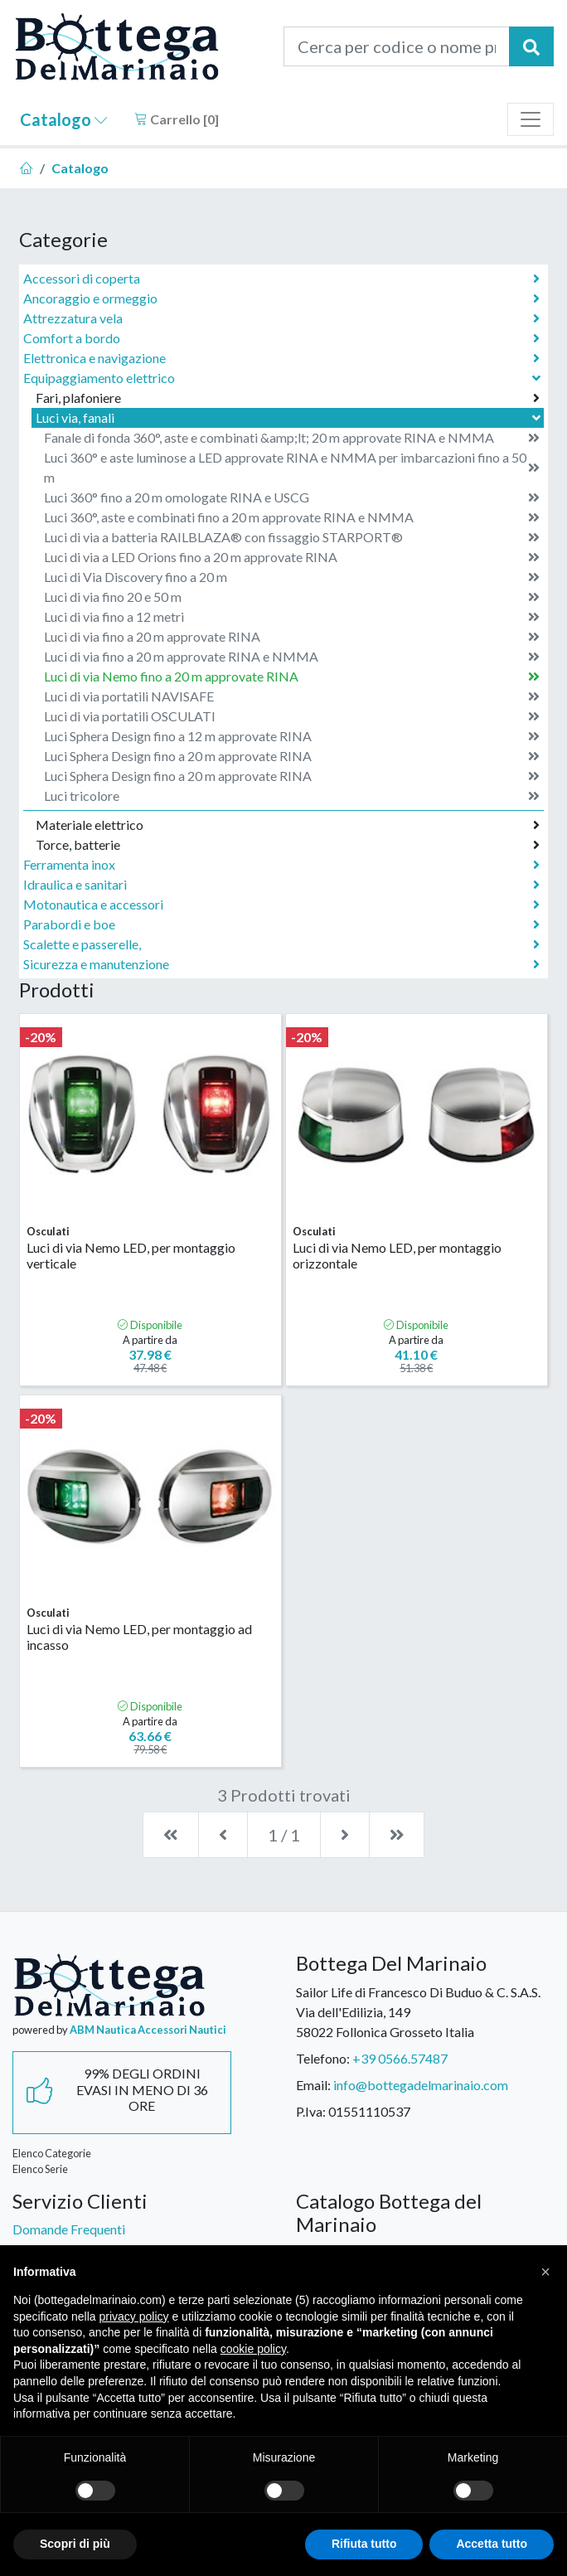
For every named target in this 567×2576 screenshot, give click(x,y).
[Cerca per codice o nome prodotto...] (397, 46)
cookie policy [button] (253, 2348)
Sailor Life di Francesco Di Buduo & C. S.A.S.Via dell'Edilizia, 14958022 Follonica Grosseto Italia (418, 2012)
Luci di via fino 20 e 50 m (292, 597)
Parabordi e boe (281, 924)
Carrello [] (176, 119)
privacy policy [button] (134, 2316)
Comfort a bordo (281, 338)
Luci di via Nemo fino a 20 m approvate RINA (292, 676)
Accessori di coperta (281, 279)
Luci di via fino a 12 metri (292, 617)
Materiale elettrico (288, 825)
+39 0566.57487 (400, 2058)
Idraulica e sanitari (281, 885)
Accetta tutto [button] (491, 2543)
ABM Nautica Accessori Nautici (148, 2029)
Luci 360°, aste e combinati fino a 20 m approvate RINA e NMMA (292, 517)
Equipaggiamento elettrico (283, 378)
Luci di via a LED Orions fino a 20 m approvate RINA (292, 557)
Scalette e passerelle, (281, 944)
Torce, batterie (288, 845)
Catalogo (64, 119)
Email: (313, 2085)
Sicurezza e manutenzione (281, 964)
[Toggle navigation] (530, 119)
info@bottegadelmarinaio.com (420, 2085)
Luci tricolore (292, 796)
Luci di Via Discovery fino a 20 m (292, 577)
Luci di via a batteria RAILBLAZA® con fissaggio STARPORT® (292, 537)
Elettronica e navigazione (281, 358)
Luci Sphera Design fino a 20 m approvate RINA (292, 756)
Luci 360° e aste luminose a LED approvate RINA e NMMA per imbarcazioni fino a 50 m (292, 467)
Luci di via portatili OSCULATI (292, 716)
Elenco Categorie (51, 2153)
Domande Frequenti (68, 2229)
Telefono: (323, 2058)
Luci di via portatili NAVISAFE (292, 696)
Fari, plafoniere (288, 398)
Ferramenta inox (281, 865)
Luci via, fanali (290, 417)
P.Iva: (311, 2111)
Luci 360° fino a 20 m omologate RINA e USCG (292, 497)
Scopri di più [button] (75, 2543)
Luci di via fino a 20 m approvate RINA (292, 637)
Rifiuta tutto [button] (364, 2543)
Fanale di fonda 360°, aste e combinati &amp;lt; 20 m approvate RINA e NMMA (292, 438)
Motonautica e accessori (281, 904)
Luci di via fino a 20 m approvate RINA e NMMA (292, 657)
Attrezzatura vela (281, 318)
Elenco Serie (40, 2169)
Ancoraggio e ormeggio (281, 298)
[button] (545, 2271)
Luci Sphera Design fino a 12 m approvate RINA (292, 736)
